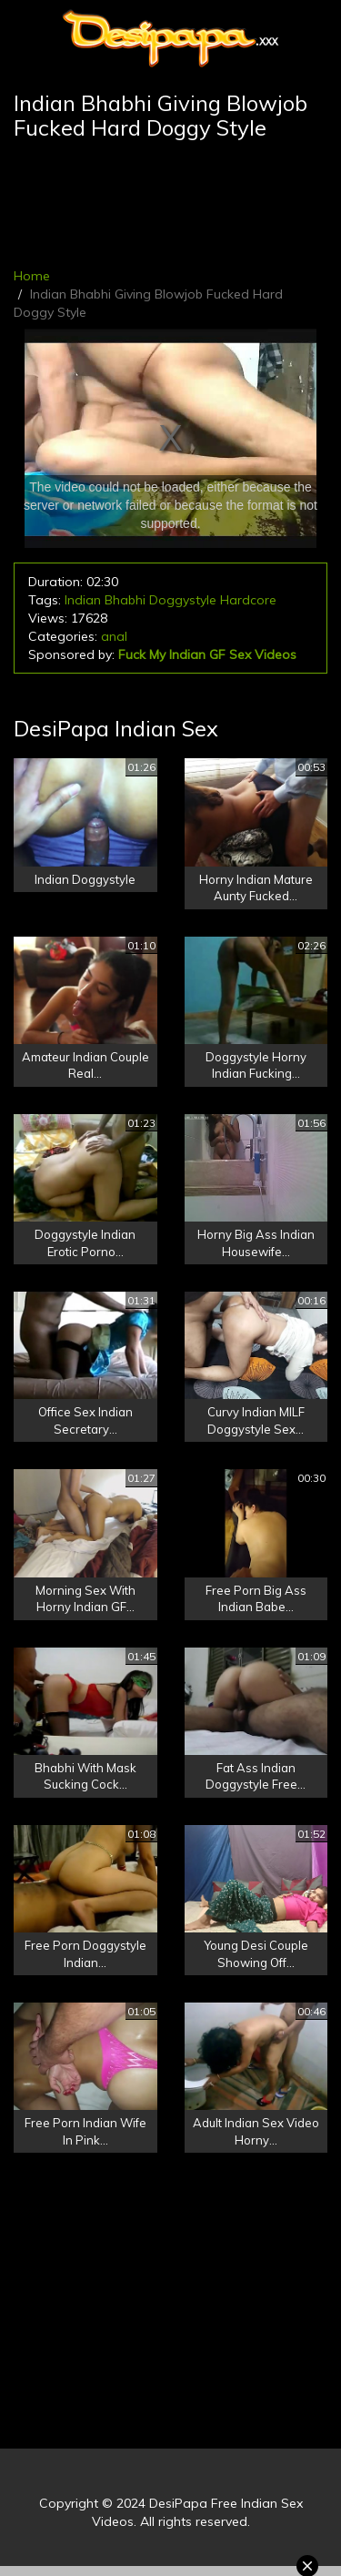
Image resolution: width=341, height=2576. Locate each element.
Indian (83, 600)
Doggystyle (182, 600)
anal (114, 636)
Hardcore (248, 600)
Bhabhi (125, 600)
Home (32, 276)
